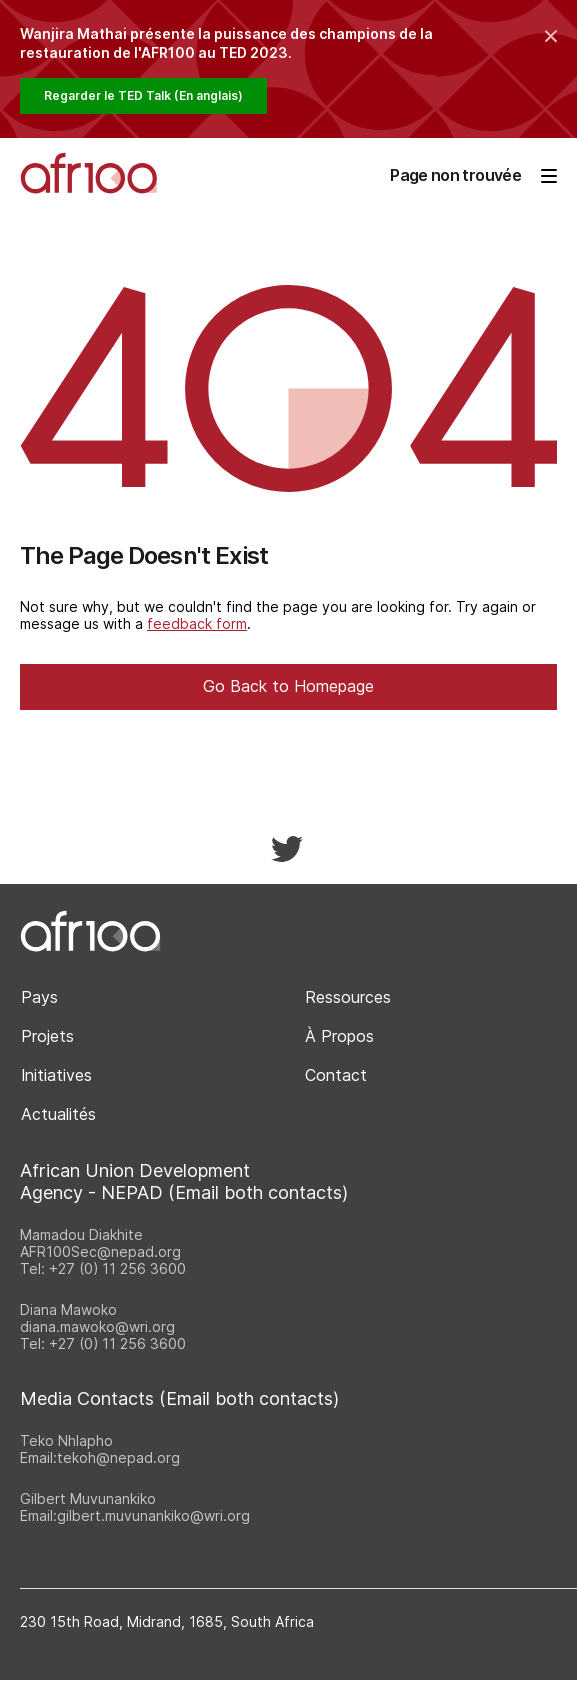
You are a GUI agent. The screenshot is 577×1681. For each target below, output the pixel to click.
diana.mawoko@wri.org (97, 1326)
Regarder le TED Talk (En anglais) (143, 95)
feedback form (197, 623)
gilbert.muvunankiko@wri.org (153, 1515)
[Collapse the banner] (551, 36)
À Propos (339, 1036)
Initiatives (56, 1075)
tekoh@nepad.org (118, 1457)
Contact (336, 1075)
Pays (39, 997)
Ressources (348, 997)
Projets (47, 1036)
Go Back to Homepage (288, 686)
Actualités (58, 1114)
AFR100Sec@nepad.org (100, 1251)
